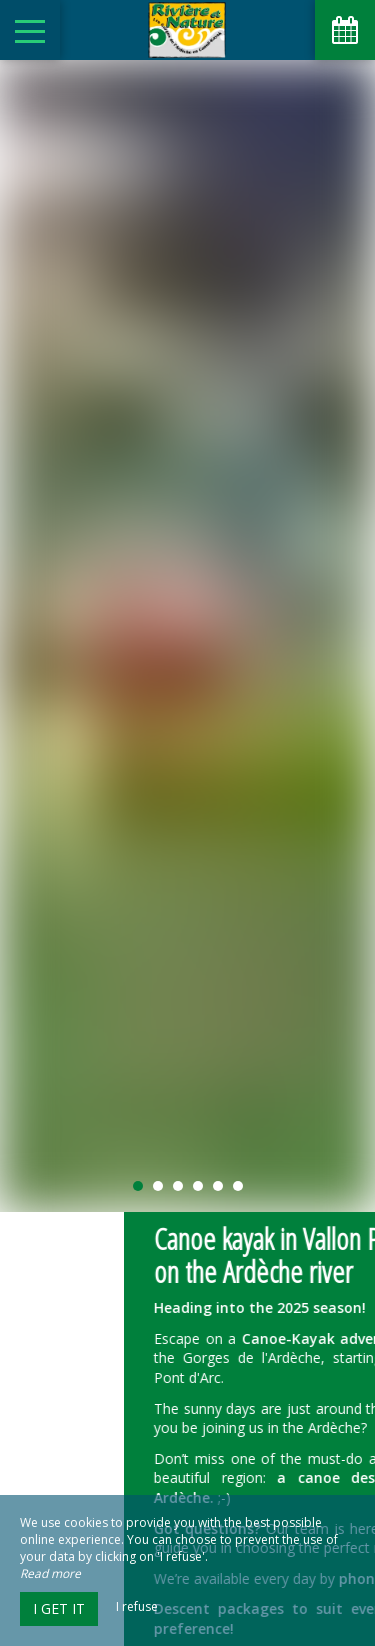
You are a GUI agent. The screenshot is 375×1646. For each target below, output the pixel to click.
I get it (59, 1608)
